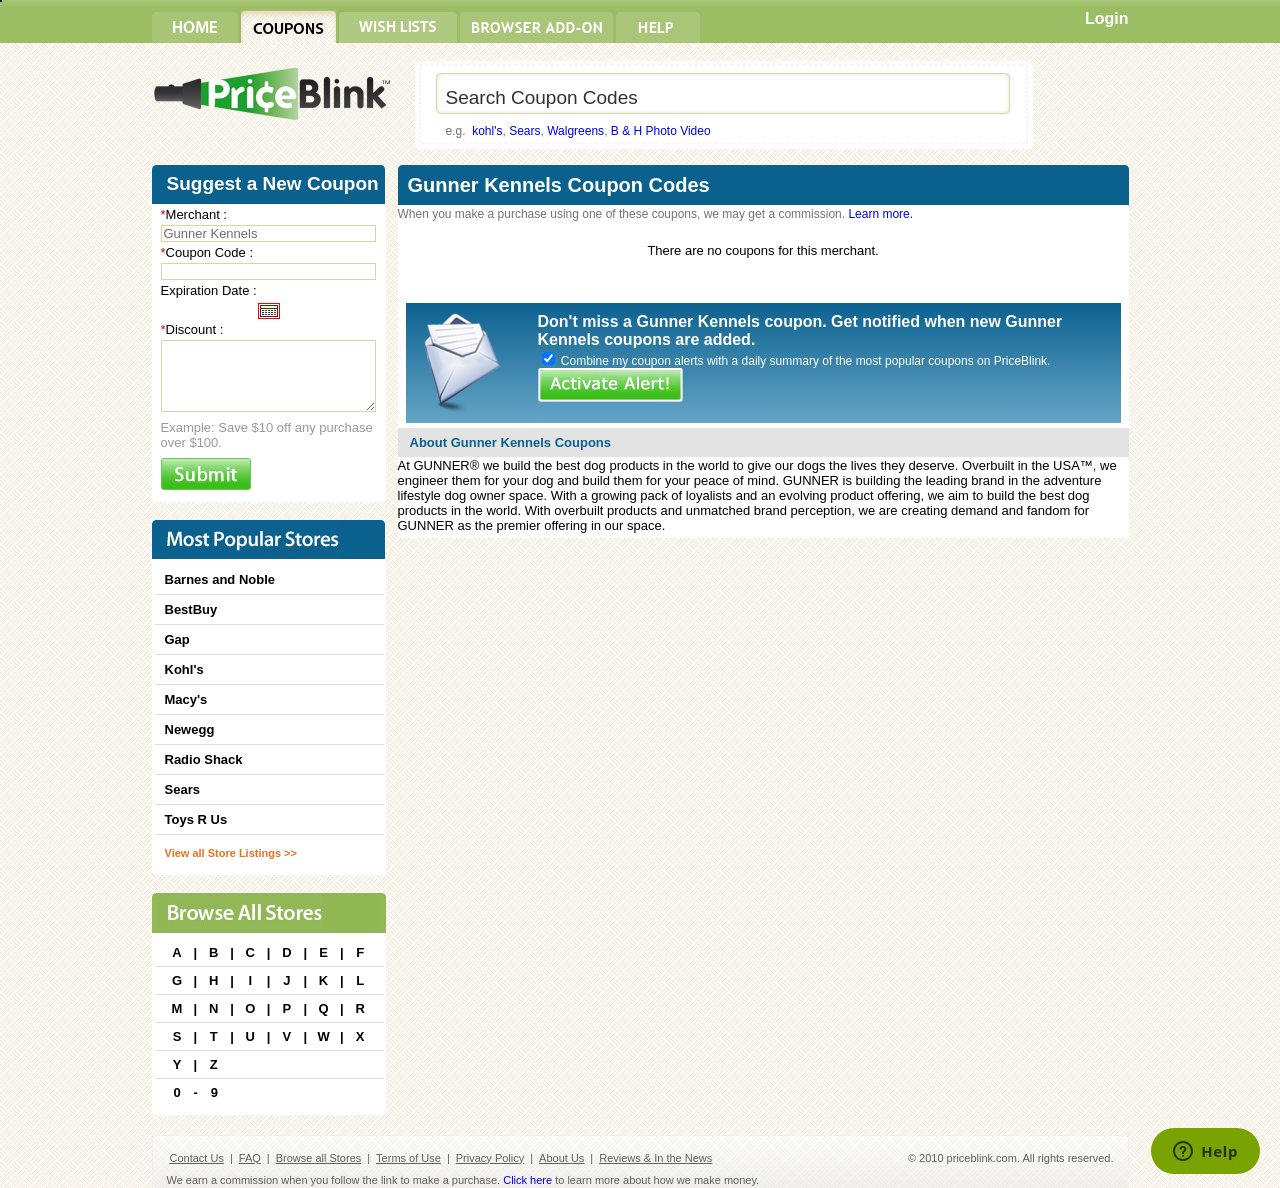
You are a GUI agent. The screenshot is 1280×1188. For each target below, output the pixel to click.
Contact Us (197, 1158)
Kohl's (184, 669)
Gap (177, 639)
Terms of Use (408, 1158)
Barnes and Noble (220, 579)
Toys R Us (196, 819)
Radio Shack (204, 759)
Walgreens (575, 131)
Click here (527, 1180)
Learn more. (880, 214)
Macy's (186, 699)
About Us (561, 1158)
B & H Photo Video (661, 131)
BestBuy (191, 609)
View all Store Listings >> (231, 853)
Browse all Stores (319, 1158)
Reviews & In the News (655, 1158)
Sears (524, 131)
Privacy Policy (490, 1158)
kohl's (487, 131)
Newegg (190, 729)
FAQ (250, 1158)
